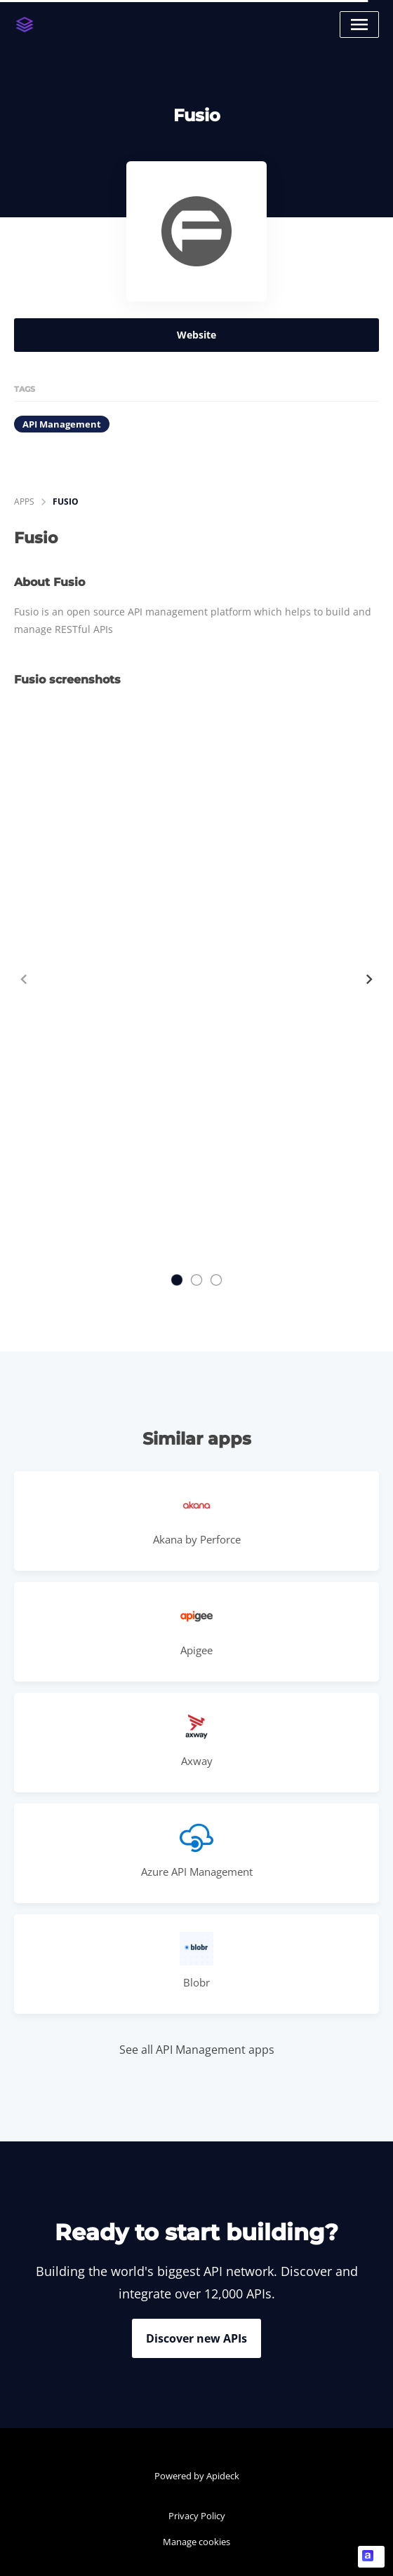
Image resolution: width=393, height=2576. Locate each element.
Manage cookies (196, 2541)
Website (196, 334)
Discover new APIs (196, 2338)
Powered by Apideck (196, 2475)
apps (24, 501)
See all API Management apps (196, 2049)
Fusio (66, 501)
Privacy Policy (196, 2515)
